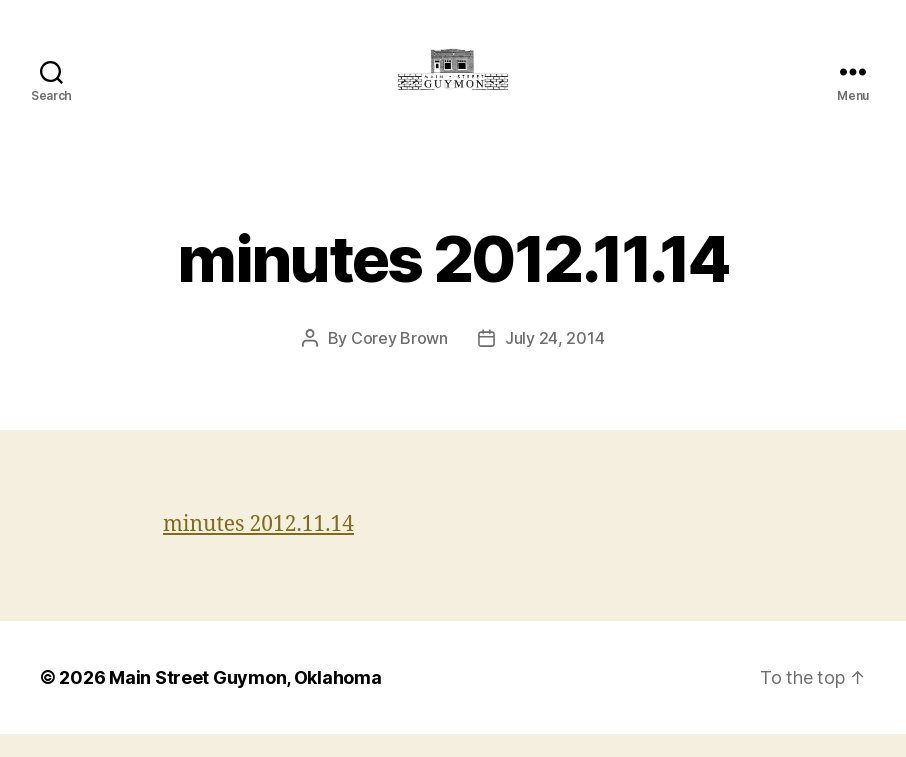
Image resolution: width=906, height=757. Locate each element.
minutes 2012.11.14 (258, 547)
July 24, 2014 (555, 361)
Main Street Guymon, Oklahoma (245, 700)
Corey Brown (399, 361)
